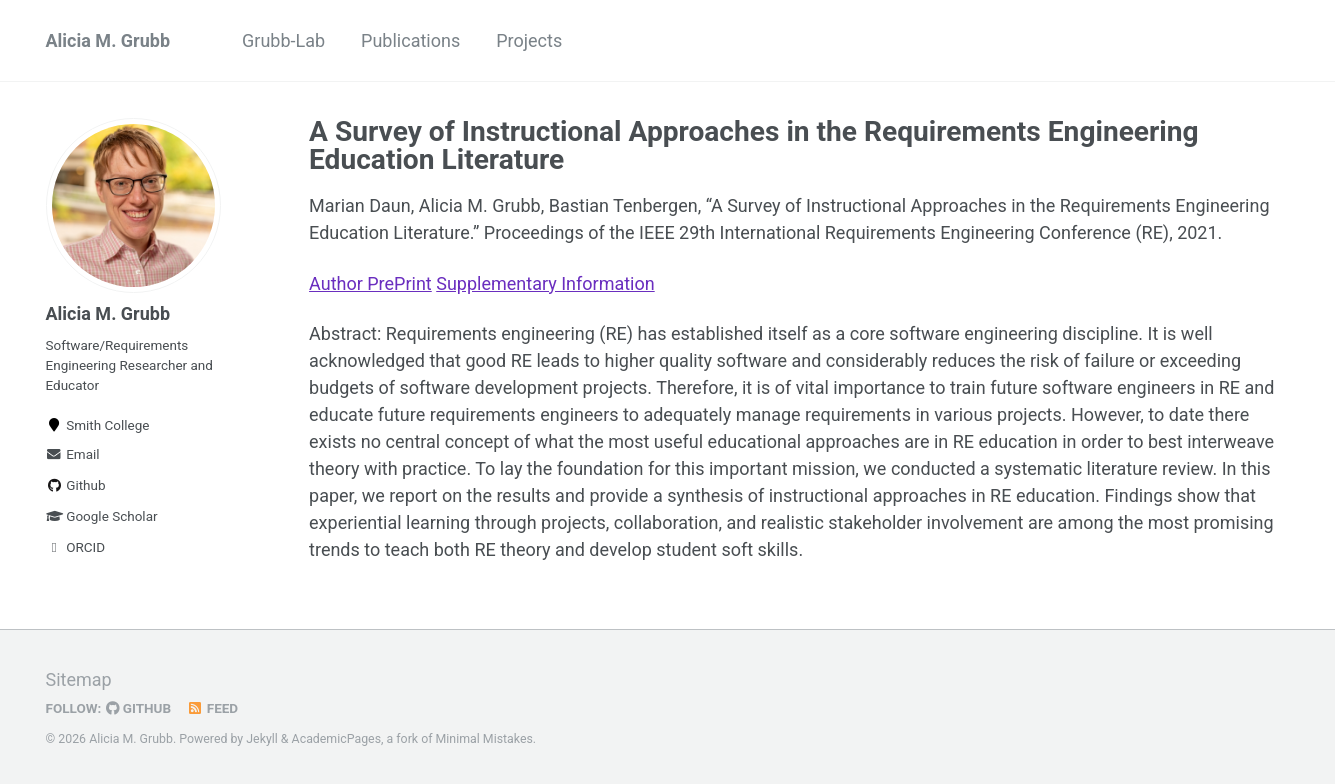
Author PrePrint (370, 283)
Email (73, 454)
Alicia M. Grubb (108, 40)
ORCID (76, 547)
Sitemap (79, 679)
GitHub (138, 708)
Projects (529, 40)
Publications (410, 40)
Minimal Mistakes (484, 739)
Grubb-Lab (283, 40)
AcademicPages (336, 739)
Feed (212, 708)
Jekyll (262, 739)
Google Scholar (102, 516)
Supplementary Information (545, 283)
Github (76, 485)
